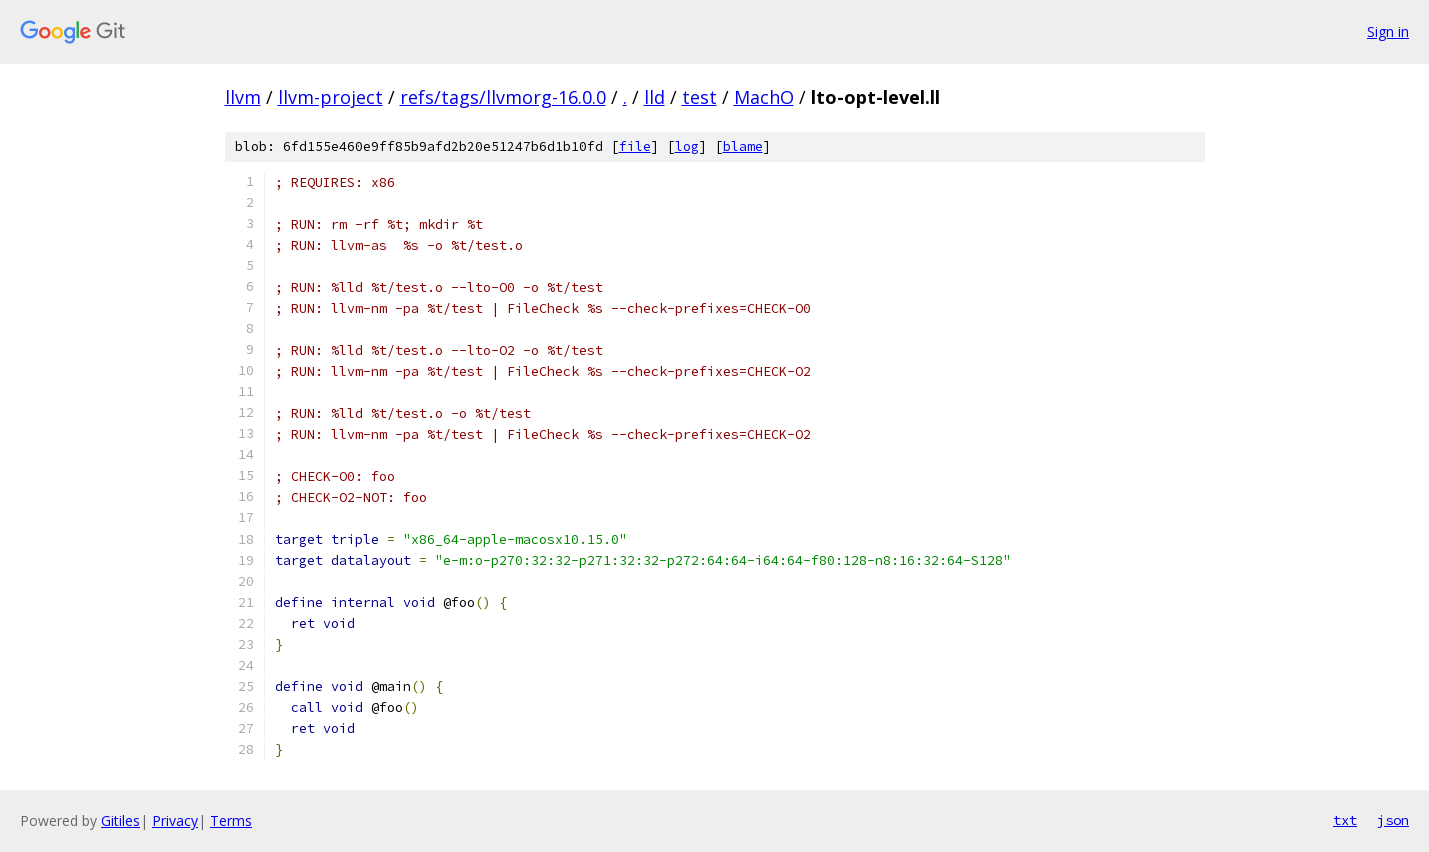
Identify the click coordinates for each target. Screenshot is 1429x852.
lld (654, 97)
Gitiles (120, 820)
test (699, 97)
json (1393, 820)
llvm (243, 97)
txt (1345, 820)
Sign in (1388, 31)
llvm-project (330, 97)
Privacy (175, 820)
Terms (231, 820)
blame (743, 146)
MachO (764, 97)
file (635, 146)
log (687, 146)
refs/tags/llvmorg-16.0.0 (503, 97)
